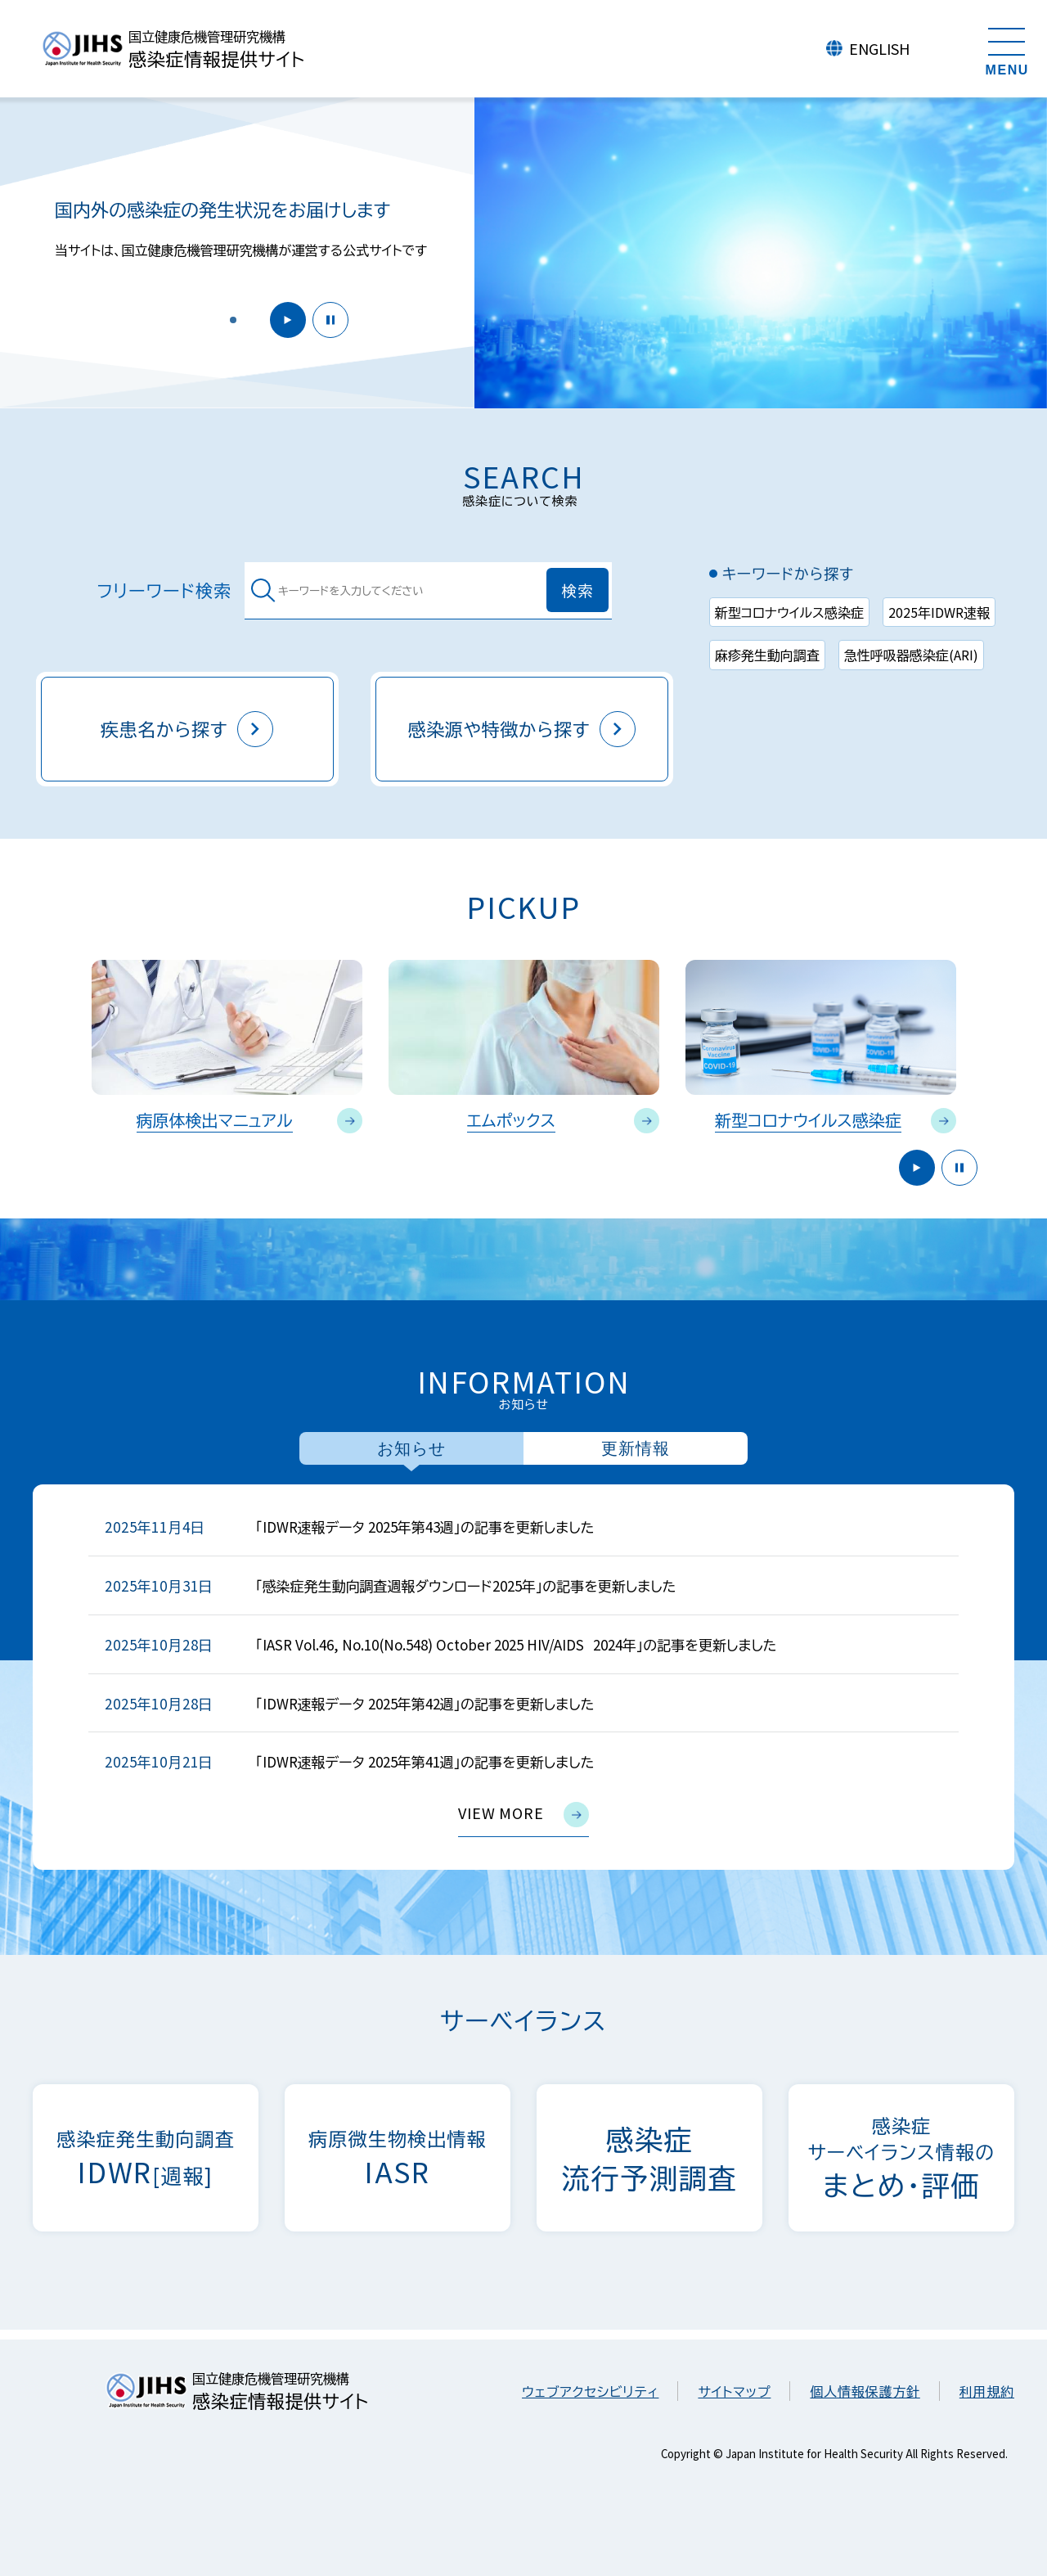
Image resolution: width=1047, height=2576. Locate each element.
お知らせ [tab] (411, 1448)
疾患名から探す (187, 729)
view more (523, 1814)
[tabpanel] (523, 1677)
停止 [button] (330, 320)
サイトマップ (734, 2391)
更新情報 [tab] (635, 1448)
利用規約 (986, 2391)
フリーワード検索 (164, 590)
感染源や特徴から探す (522, 729)
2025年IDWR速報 (939, 612)
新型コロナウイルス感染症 (789, 612)
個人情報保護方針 (864, 2391)
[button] (233, 320)
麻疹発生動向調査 (767, 654)
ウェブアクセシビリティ (590, 2391)
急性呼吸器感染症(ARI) (911, 654)
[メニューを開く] (1007, 49)
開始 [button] (288, 320)
